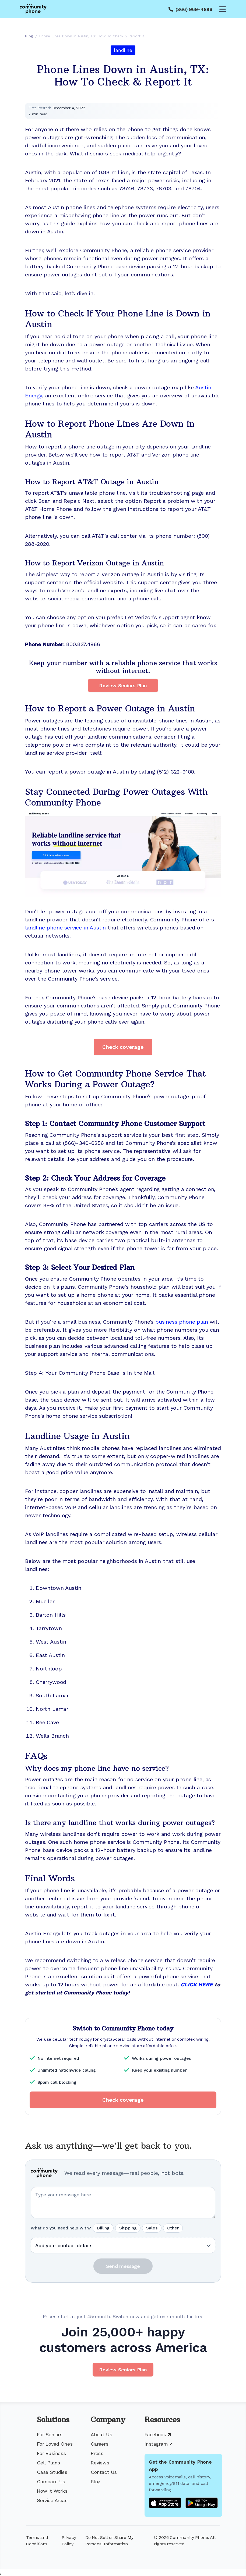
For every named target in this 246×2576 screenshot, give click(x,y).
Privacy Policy (69, 2540)
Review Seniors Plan (123, 685)
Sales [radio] (151, 2228)
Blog (95, 2481)
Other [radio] (173, 2228)
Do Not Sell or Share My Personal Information (109, 2540)
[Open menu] (222, 9)
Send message (123, 2266)
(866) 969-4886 (193, 9)
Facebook (158, 2434)
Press (97, 2453)
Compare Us (51, 2481)
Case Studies (52, 2472)
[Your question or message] (123, 2202)
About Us (101, 2434)
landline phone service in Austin (65, 927)
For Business (51, 2453)
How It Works (52, 2491)
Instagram (159, 2444)
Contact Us (104, 2472)
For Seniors (49, 2434)
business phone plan (181, 1322)
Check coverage (122, 1047)
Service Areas (52, 2500)
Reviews (100, 2462)
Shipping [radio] (128, 2228)
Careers (99, 2444)
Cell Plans (48, 2462)
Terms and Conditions (37, 2540)
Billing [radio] (103, 2228)
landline (123, 50)
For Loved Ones (54, 2444)
